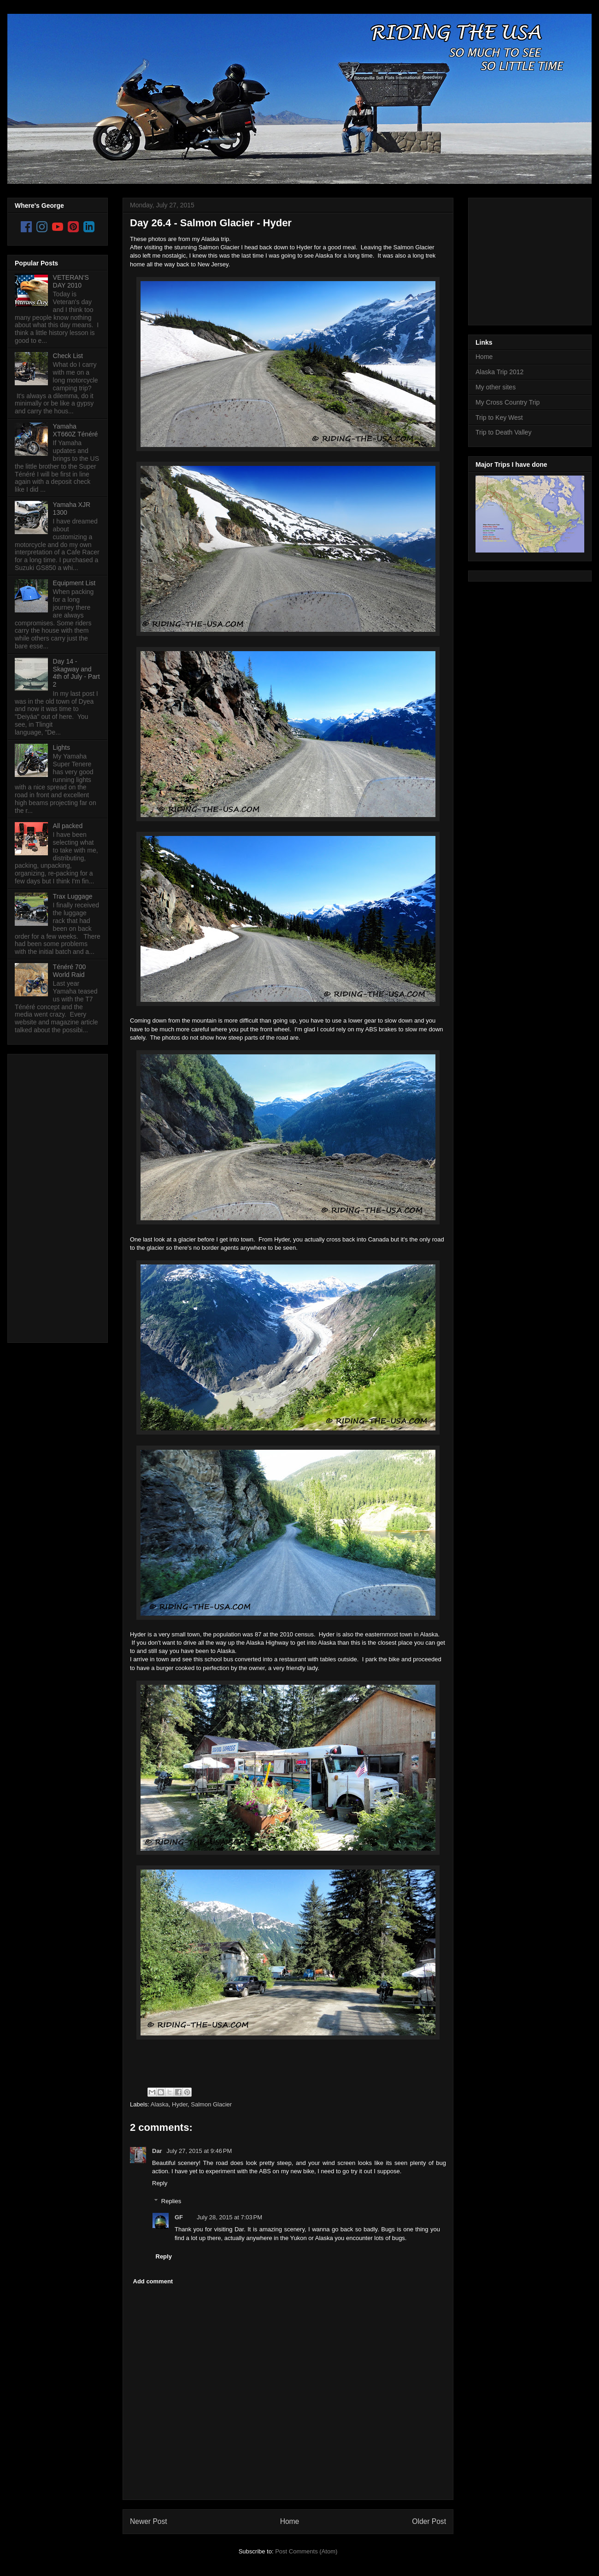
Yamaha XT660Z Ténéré (75, 430)
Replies (171, 2201)
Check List (68, 355)
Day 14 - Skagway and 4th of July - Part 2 (76, 673)
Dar (158, 2150)
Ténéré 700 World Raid (69, 970)
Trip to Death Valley (503, 432)
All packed (68, 825)
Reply (159, 2183)
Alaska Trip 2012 (499, 372)
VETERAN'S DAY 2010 (71, 281)
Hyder (180, 2104)
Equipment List (74, 583)
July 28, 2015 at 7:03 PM (229, 2217)
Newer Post (148, 2521)
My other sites (496, 387)
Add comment (153, 2281)
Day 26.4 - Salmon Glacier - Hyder (211, 223)
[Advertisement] (51, 1196)
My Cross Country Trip (508, 402)
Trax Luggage (73, 896)
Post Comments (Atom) (306, 2551)
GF (179, 2217)
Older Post (429, 2521)
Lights (61, 747)
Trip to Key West (499, 417)
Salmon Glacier (211, 2104)
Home (290, 2521)
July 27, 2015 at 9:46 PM (199, 2150)
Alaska (160, 2104)
